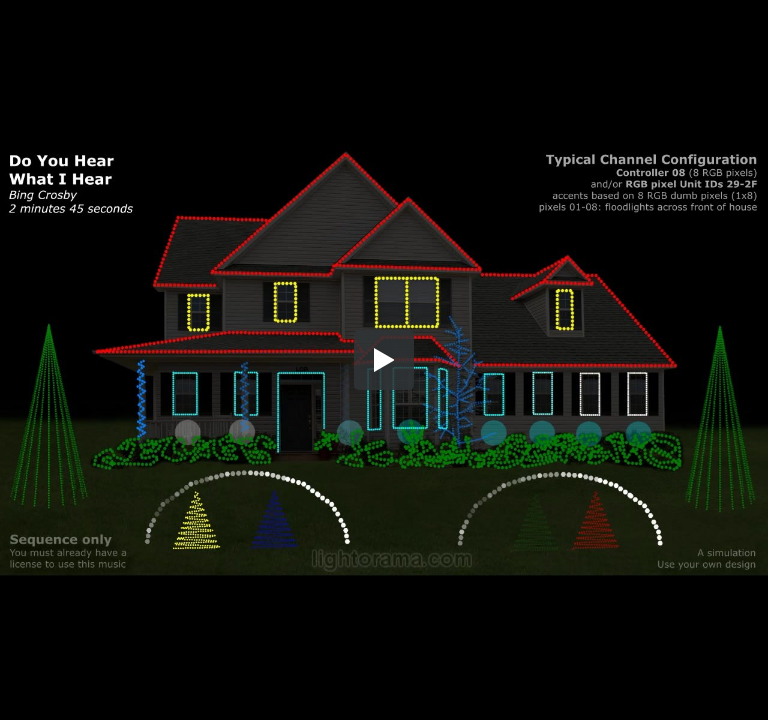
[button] (384, 360)
